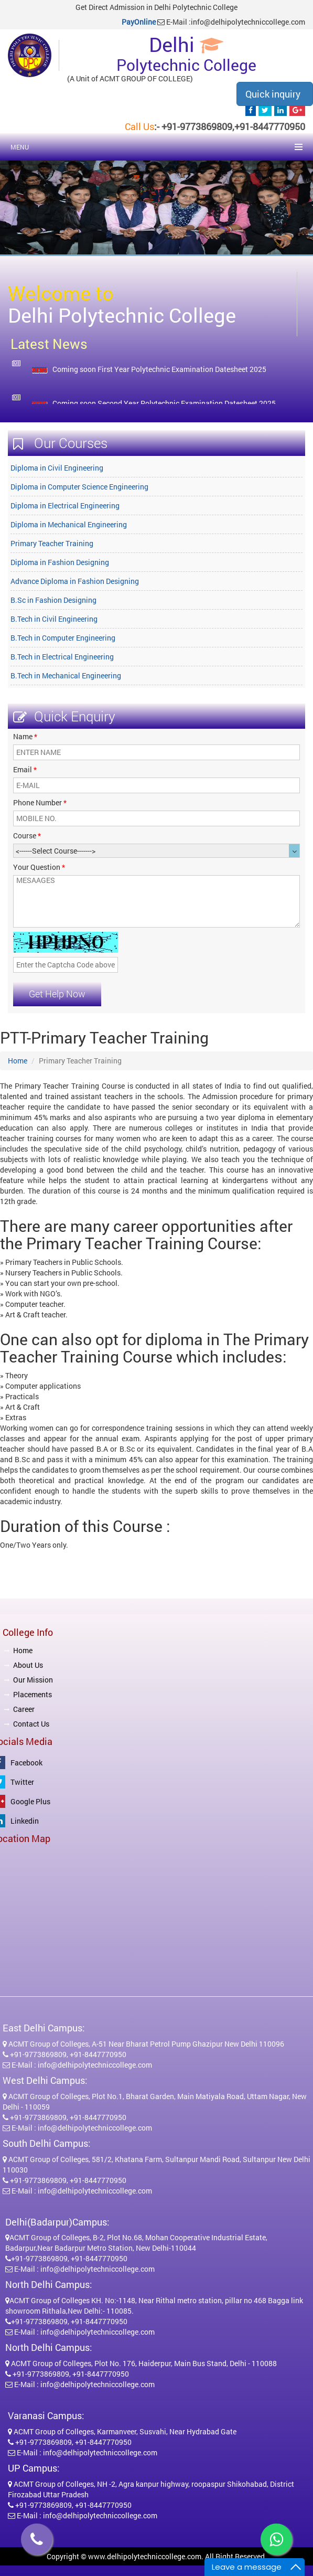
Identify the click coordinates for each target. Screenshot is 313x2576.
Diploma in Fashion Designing (59, 562)
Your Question (39, 867)
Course (27, 835)
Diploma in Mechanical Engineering (68, 524)
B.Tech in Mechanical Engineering (65, 675)
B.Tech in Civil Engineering (54, 619)
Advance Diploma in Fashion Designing (74, 581)
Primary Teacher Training (51, 543)
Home (17, 1061)
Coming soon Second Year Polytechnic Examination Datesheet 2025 (164, 403)
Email (25, 769)
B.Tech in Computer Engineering (62, 638)
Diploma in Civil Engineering (56, 468)
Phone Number (40, 802)
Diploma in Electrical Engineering (65, 505)
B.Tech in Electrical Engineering (62, 657)
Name (25, 736)
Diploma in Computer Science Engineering (79, 487)
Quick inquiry (272, 94)
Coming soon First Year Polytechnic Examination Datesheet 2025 (159, 369)
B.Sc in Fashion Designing (53, 600)
